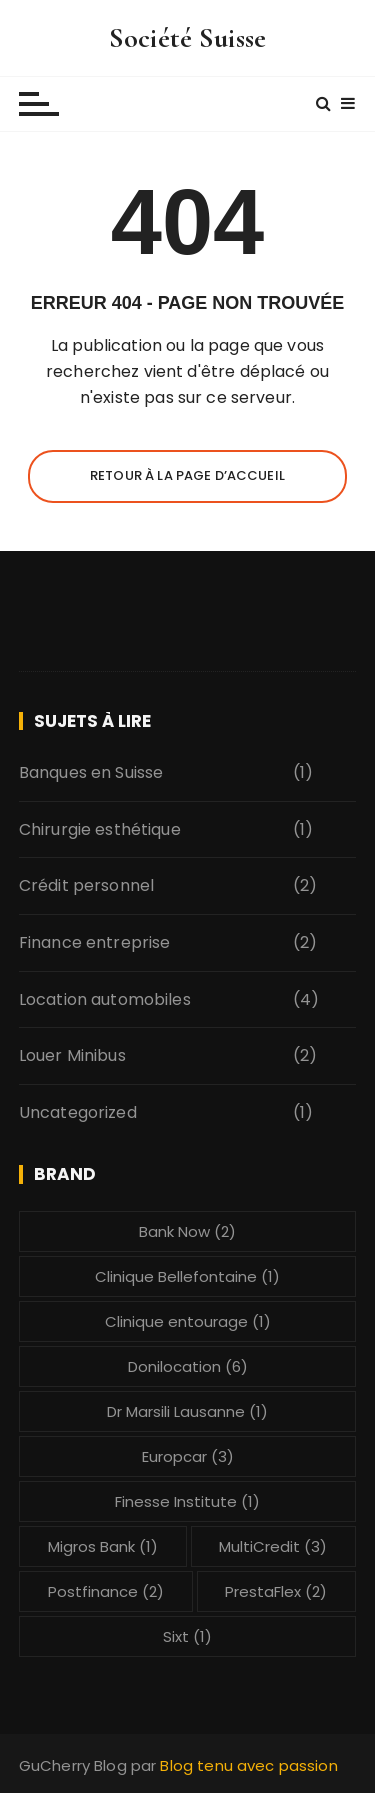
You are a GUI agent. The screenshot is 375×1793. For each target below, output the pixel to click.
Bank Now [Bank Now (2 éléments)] (187, 1231)
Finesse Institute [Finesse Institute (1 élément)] (187, 1501)
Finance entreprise (95, 942)
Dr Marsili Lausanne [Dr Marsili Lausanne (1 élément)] (187, 1411)
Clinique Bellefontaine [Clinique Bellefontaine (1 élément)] (187, 1276)
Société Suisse (187, 38)
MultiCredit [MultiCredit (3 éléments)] (273, 1546)
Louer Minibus (72, 1055)
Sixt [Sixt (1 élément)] (187, 1636)
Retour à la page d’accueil (187, 475)
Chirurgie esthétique (100, 829)
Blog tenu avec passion (248, 1765)
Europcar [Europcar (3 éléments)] (188, 1456)
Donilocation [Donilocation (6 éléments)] (188, 1366)
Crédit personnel (86, 885)
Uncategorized (78, 1112)
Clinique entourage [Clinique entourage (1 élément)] (188, 1321)
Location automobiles (105, 999)
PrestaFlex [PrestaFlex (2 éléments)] (276, 1591)
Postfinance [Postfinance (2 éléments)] (106, 1591)
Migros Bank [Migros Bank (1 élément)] (103, 1546)
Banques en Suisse (91, 772)
